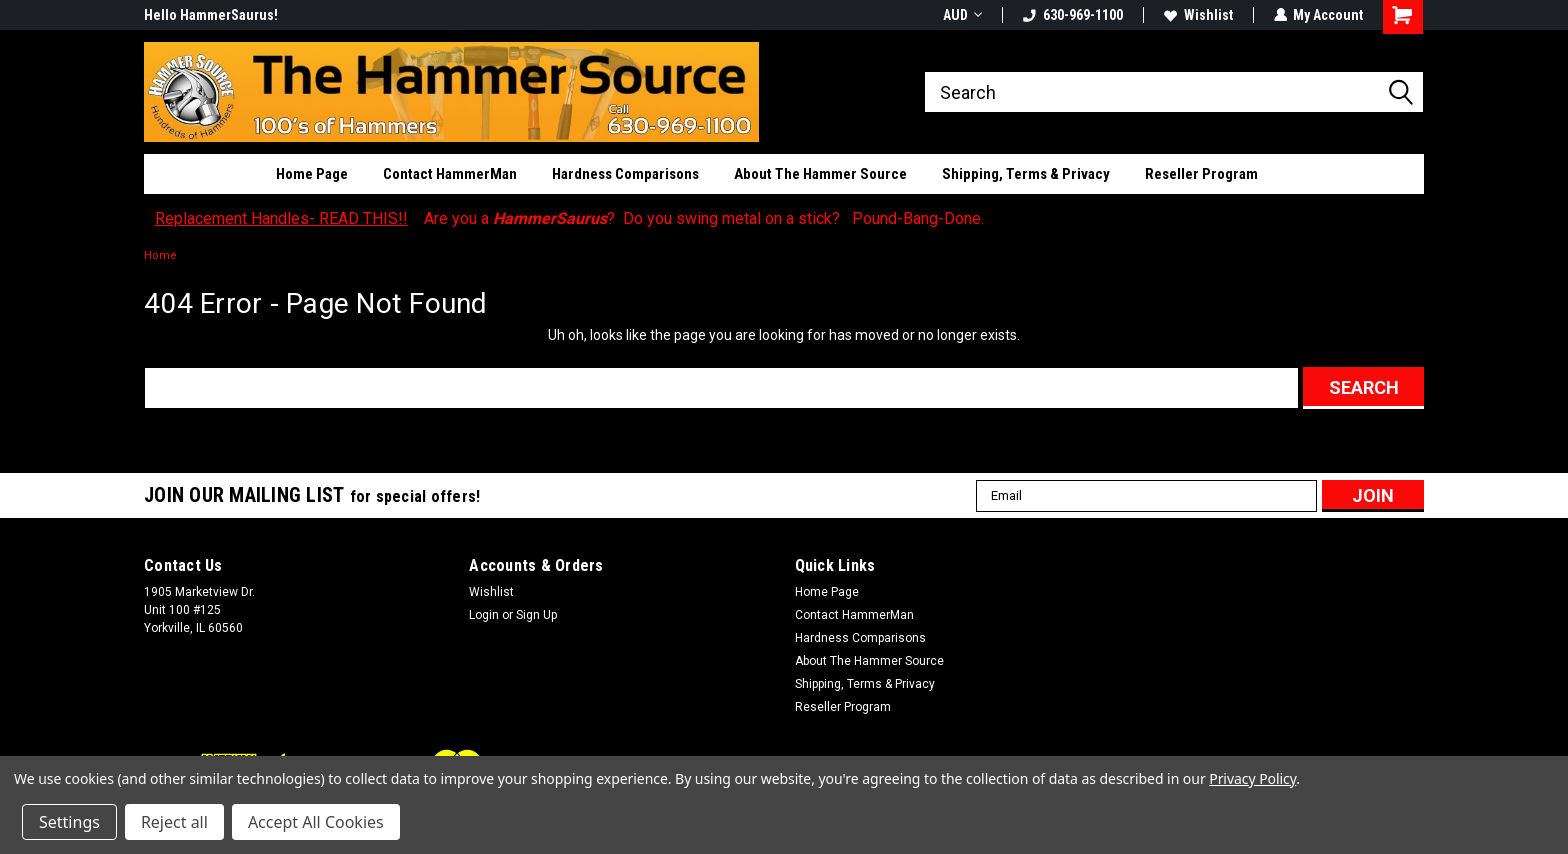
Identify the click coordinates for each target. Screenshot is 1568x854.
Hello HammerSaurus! (211, 15)
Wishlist (1197, 15)
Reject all (174, 822)
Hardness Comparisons (625, 174)
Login (484, 615)
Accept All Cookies (316, 822)
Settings (69, 822)
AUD (961, 15)
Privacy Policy (1252, 778)
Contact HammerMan (450, 174)
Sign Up (536, 615)
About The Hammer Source (820, 174)
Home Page (312, 174)
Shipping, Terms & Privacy (1026, 174)
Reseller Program (1201, 174)
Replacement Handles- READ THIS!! (281, 218)
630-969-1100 (1072, 15)
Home (160, 255)
